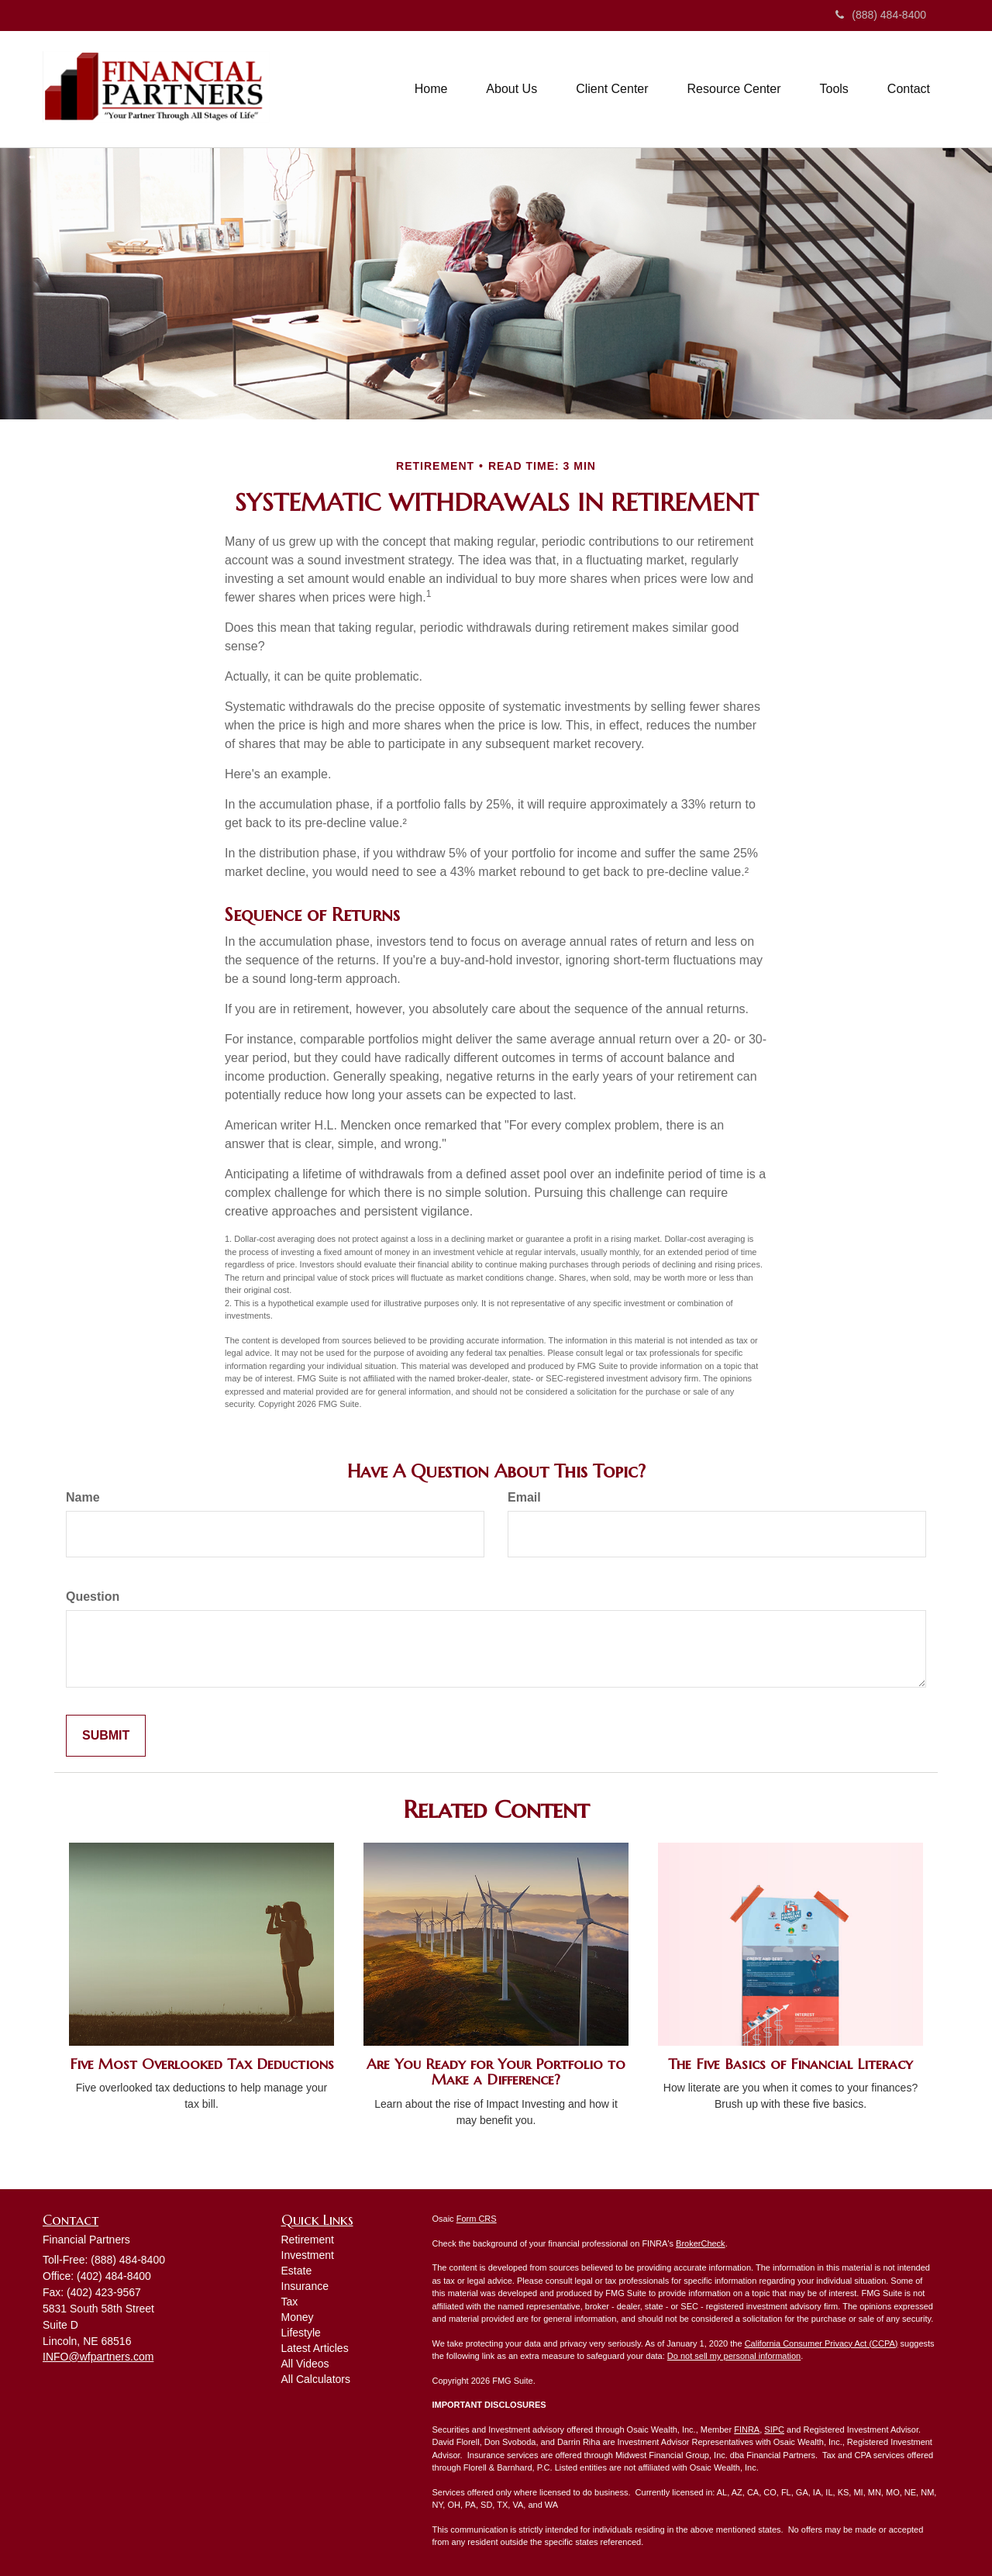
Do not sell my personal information (734, 2355)
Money (297, 2317)
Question (92, 1596)
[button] (511, 89)
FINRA (747, 2429)
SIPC (774, 2429)
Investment (307, 2255)
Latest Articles (315, 2348)
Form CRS (476, 2218)
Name (83, 1497)
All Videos (305, 2363)
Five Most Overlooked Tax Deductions (202, 2064)
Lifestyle (301, 2332)
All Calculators (315, 2379)
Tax (289, 2301)
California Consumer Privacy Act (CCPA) (821, 2343)
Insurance (305, 2286)
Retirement (307, 2239)
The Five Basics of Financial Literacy (790, 2064)
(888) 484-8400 (880, 15)
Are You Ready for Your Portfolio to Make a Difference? (496, 2072)
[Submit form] (106, 1736)
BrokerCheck (700, 2243)
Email (524, 1497)
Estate (296, 2270)
